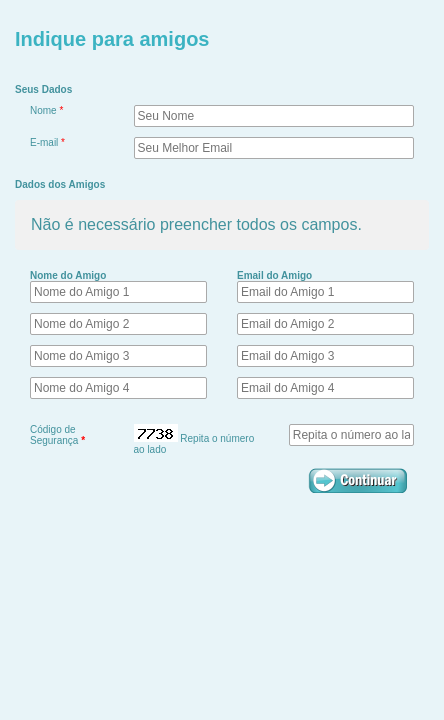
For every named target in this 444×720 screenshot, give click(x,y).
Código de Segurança (57, 435)
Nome (46, 110)
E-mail (47, 142)
